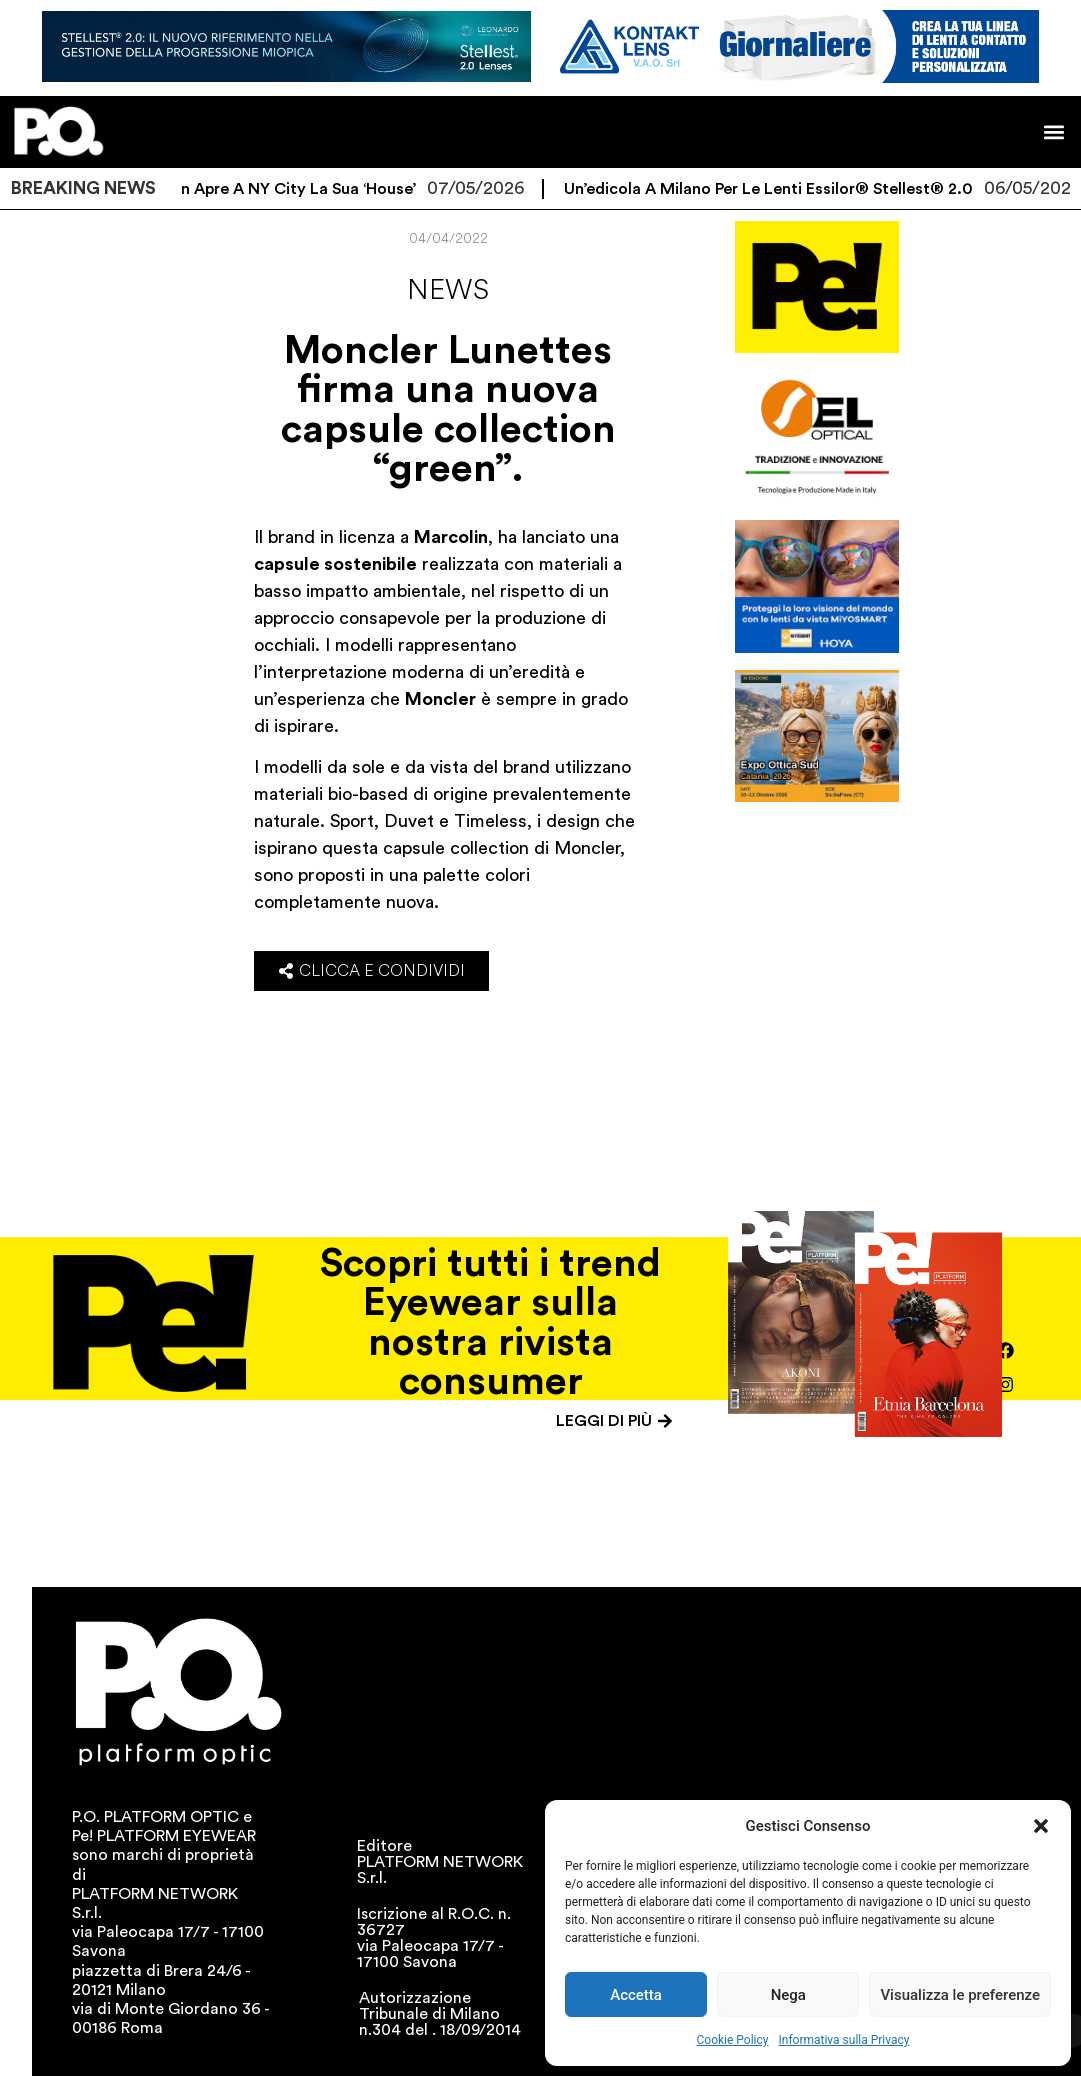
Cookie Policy (733, 2040)
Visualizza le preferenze (960, 1995)
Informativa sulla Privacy (843, 2040)
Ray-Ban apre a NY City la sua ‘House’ (288, 189)
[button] (1041, 1826)
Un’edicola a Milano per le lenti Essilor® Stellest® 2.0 (785, 189)
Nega (788, 1995)
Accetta (636, 1995)
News (448, 290)
